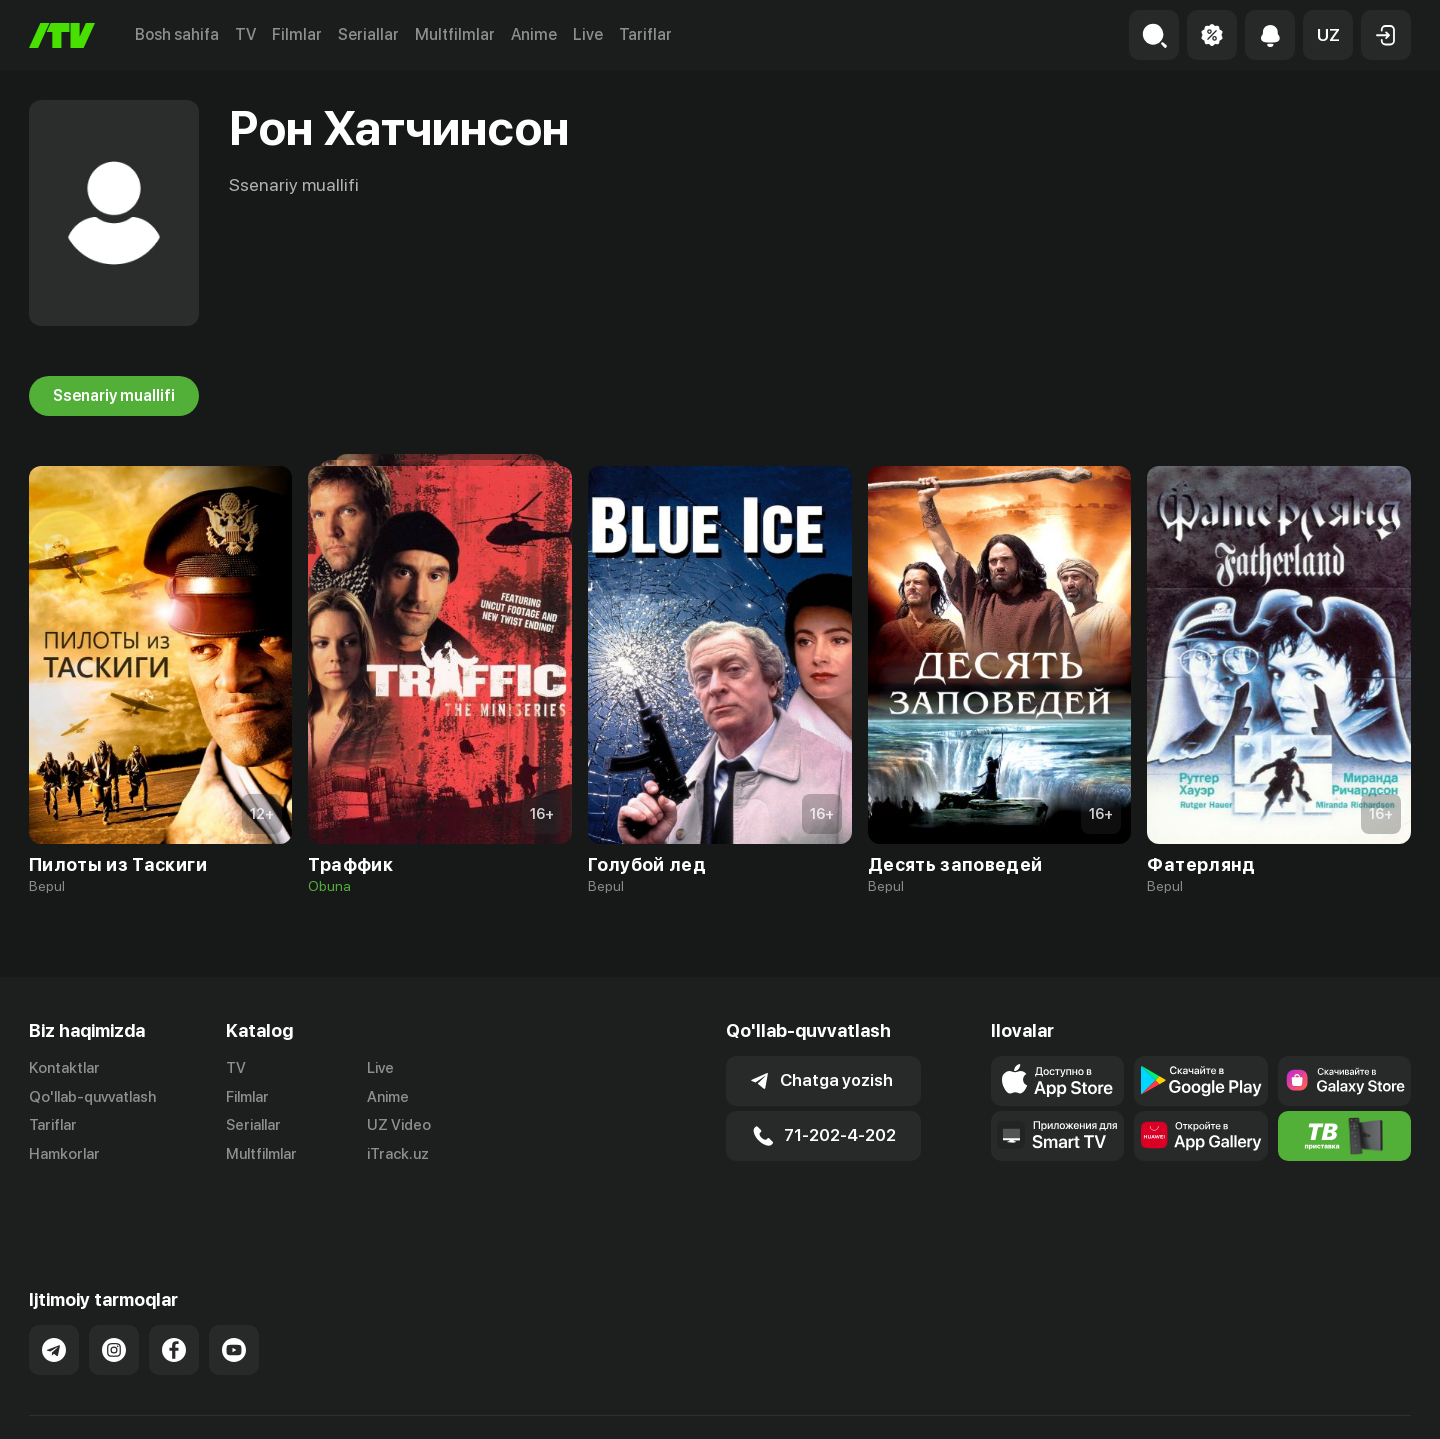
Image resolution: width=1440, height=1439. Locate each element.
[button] (1328, 35)
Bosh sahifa (177, 34)
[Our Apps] (1057, 1136)
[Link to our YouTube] (234, 1300)
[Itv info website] (1344, 1136)
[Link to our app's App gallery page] (1200, 1136)
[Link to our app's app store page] (1057, 1081)
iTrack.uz (398, 1155)
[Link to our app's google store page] (1200, 1081)
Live (588, 34)
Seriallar (368, 34)
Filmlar (297, 34)
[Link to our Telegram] (54, 1300)
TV (245, 34)
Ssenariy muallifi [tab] (114, 396)
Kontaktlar (64, 1068)
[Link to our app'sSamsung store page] (1344, 1081)
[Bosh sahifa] (62, 35)
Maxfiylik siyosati (1353, 1402)
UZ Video (399, 1126)
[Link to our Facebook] (174, 1300)
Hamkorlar (64, 1155)
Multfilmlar (455, 34)
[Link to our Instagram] (114, 1300)
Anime (534, 34)
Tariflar (645, 34)
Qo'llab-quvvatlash (92, 1097)
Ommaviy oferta (1217, 1402)
